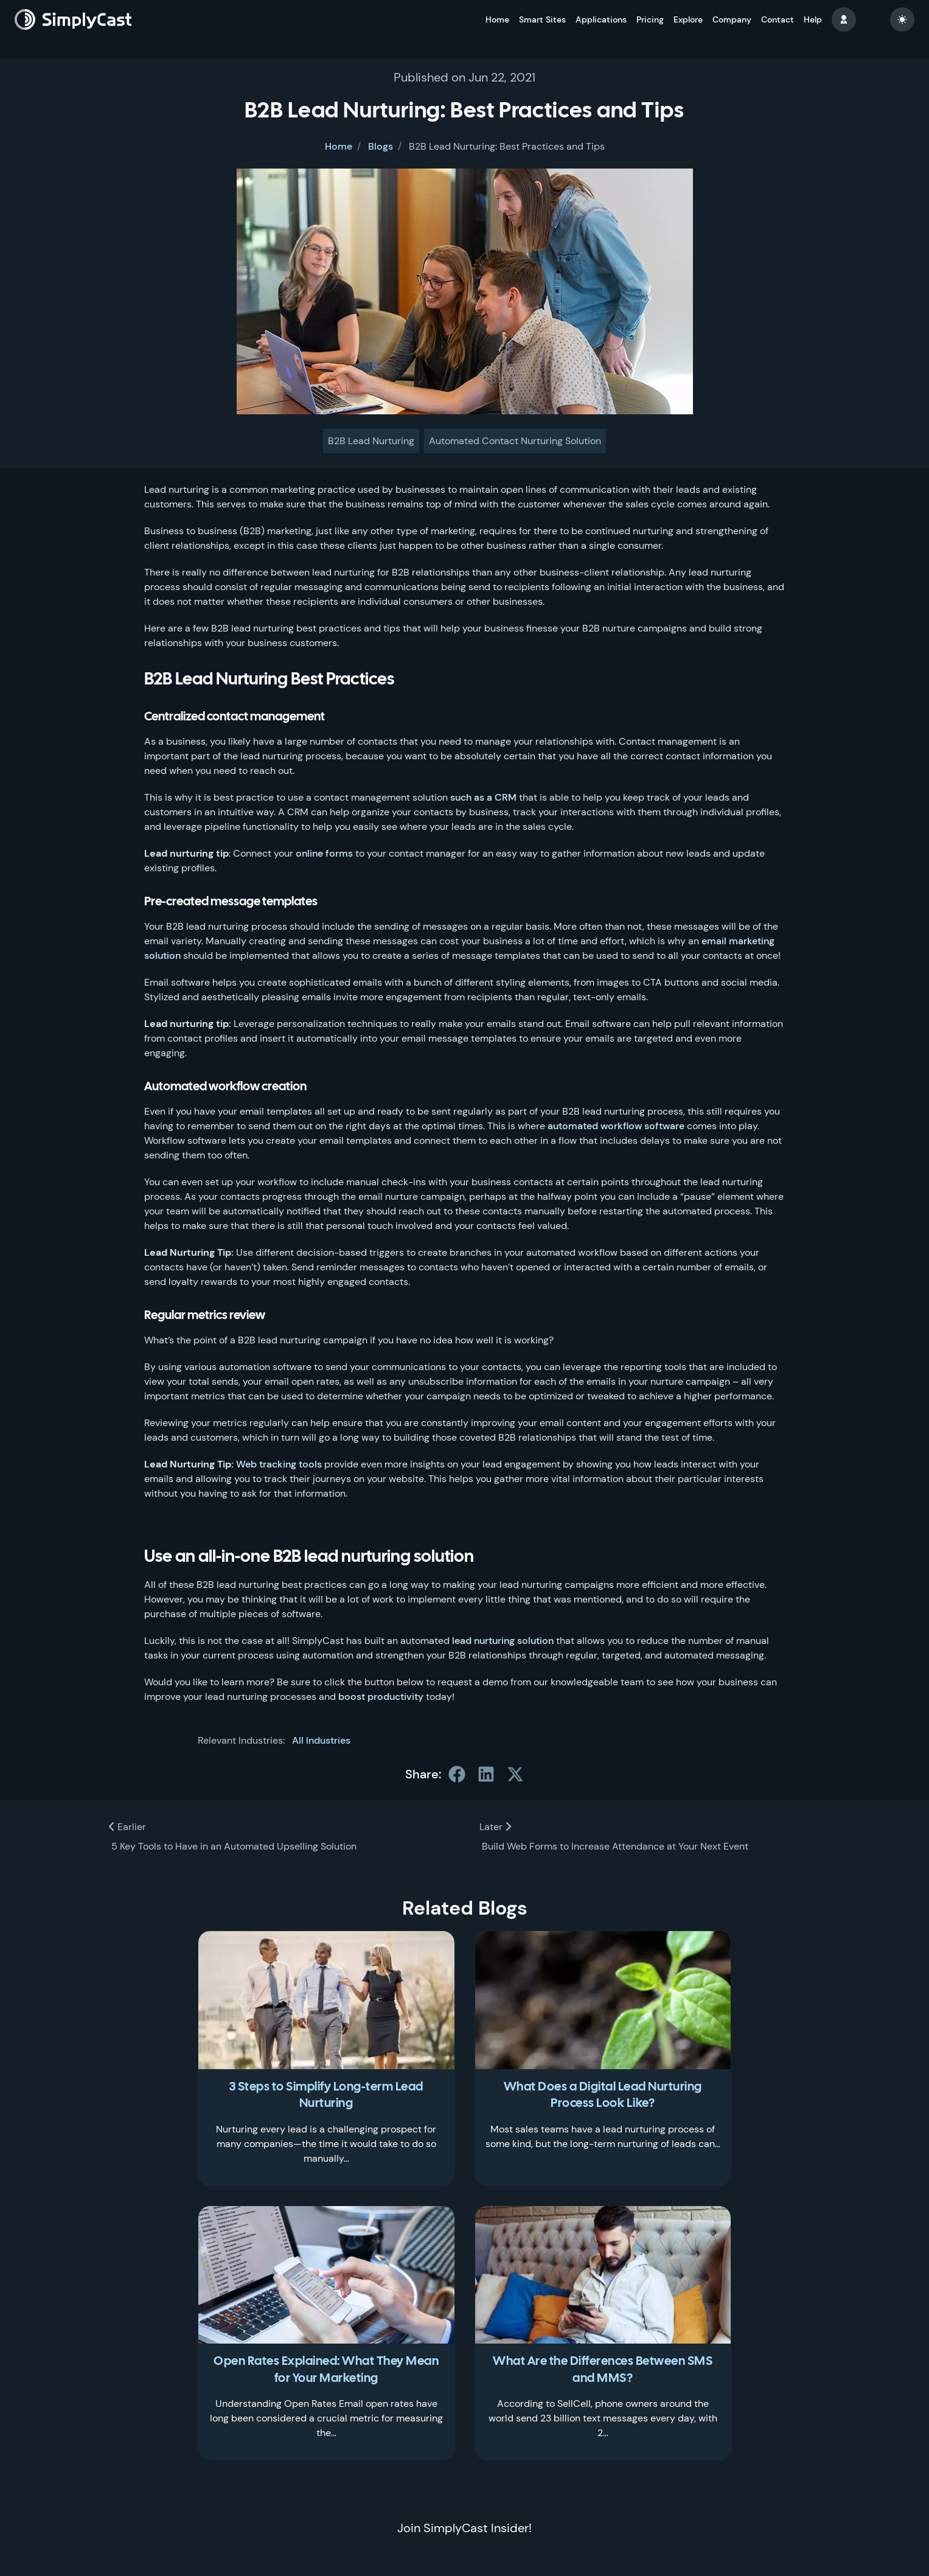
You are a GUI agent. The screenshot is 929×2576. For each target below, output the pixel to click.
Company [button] (731, 19)
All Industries (321, 1740)
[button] (844, 19)
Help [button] (813, 19)
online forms (324, 853)
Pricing (650, 19)
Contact (777, 19)
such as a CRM (483, 797)
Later (495, 1826)
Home (497, 19)
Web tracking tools (279, 1464)
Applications (601, 19)
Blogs (380, 146)
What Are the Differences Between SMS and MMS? (602, 2370)
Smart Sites (542, 19)
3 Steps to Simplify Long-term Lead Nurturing (326, 2095)
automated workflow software (616, 1125)
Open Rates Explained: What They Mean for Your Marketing (326, 2370)
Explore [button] (688, 19)
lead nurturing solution (503, 1640)
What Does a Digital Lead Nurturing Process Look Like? (603, 2095)
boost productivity (380, 1696)
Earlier (127, 1826)
